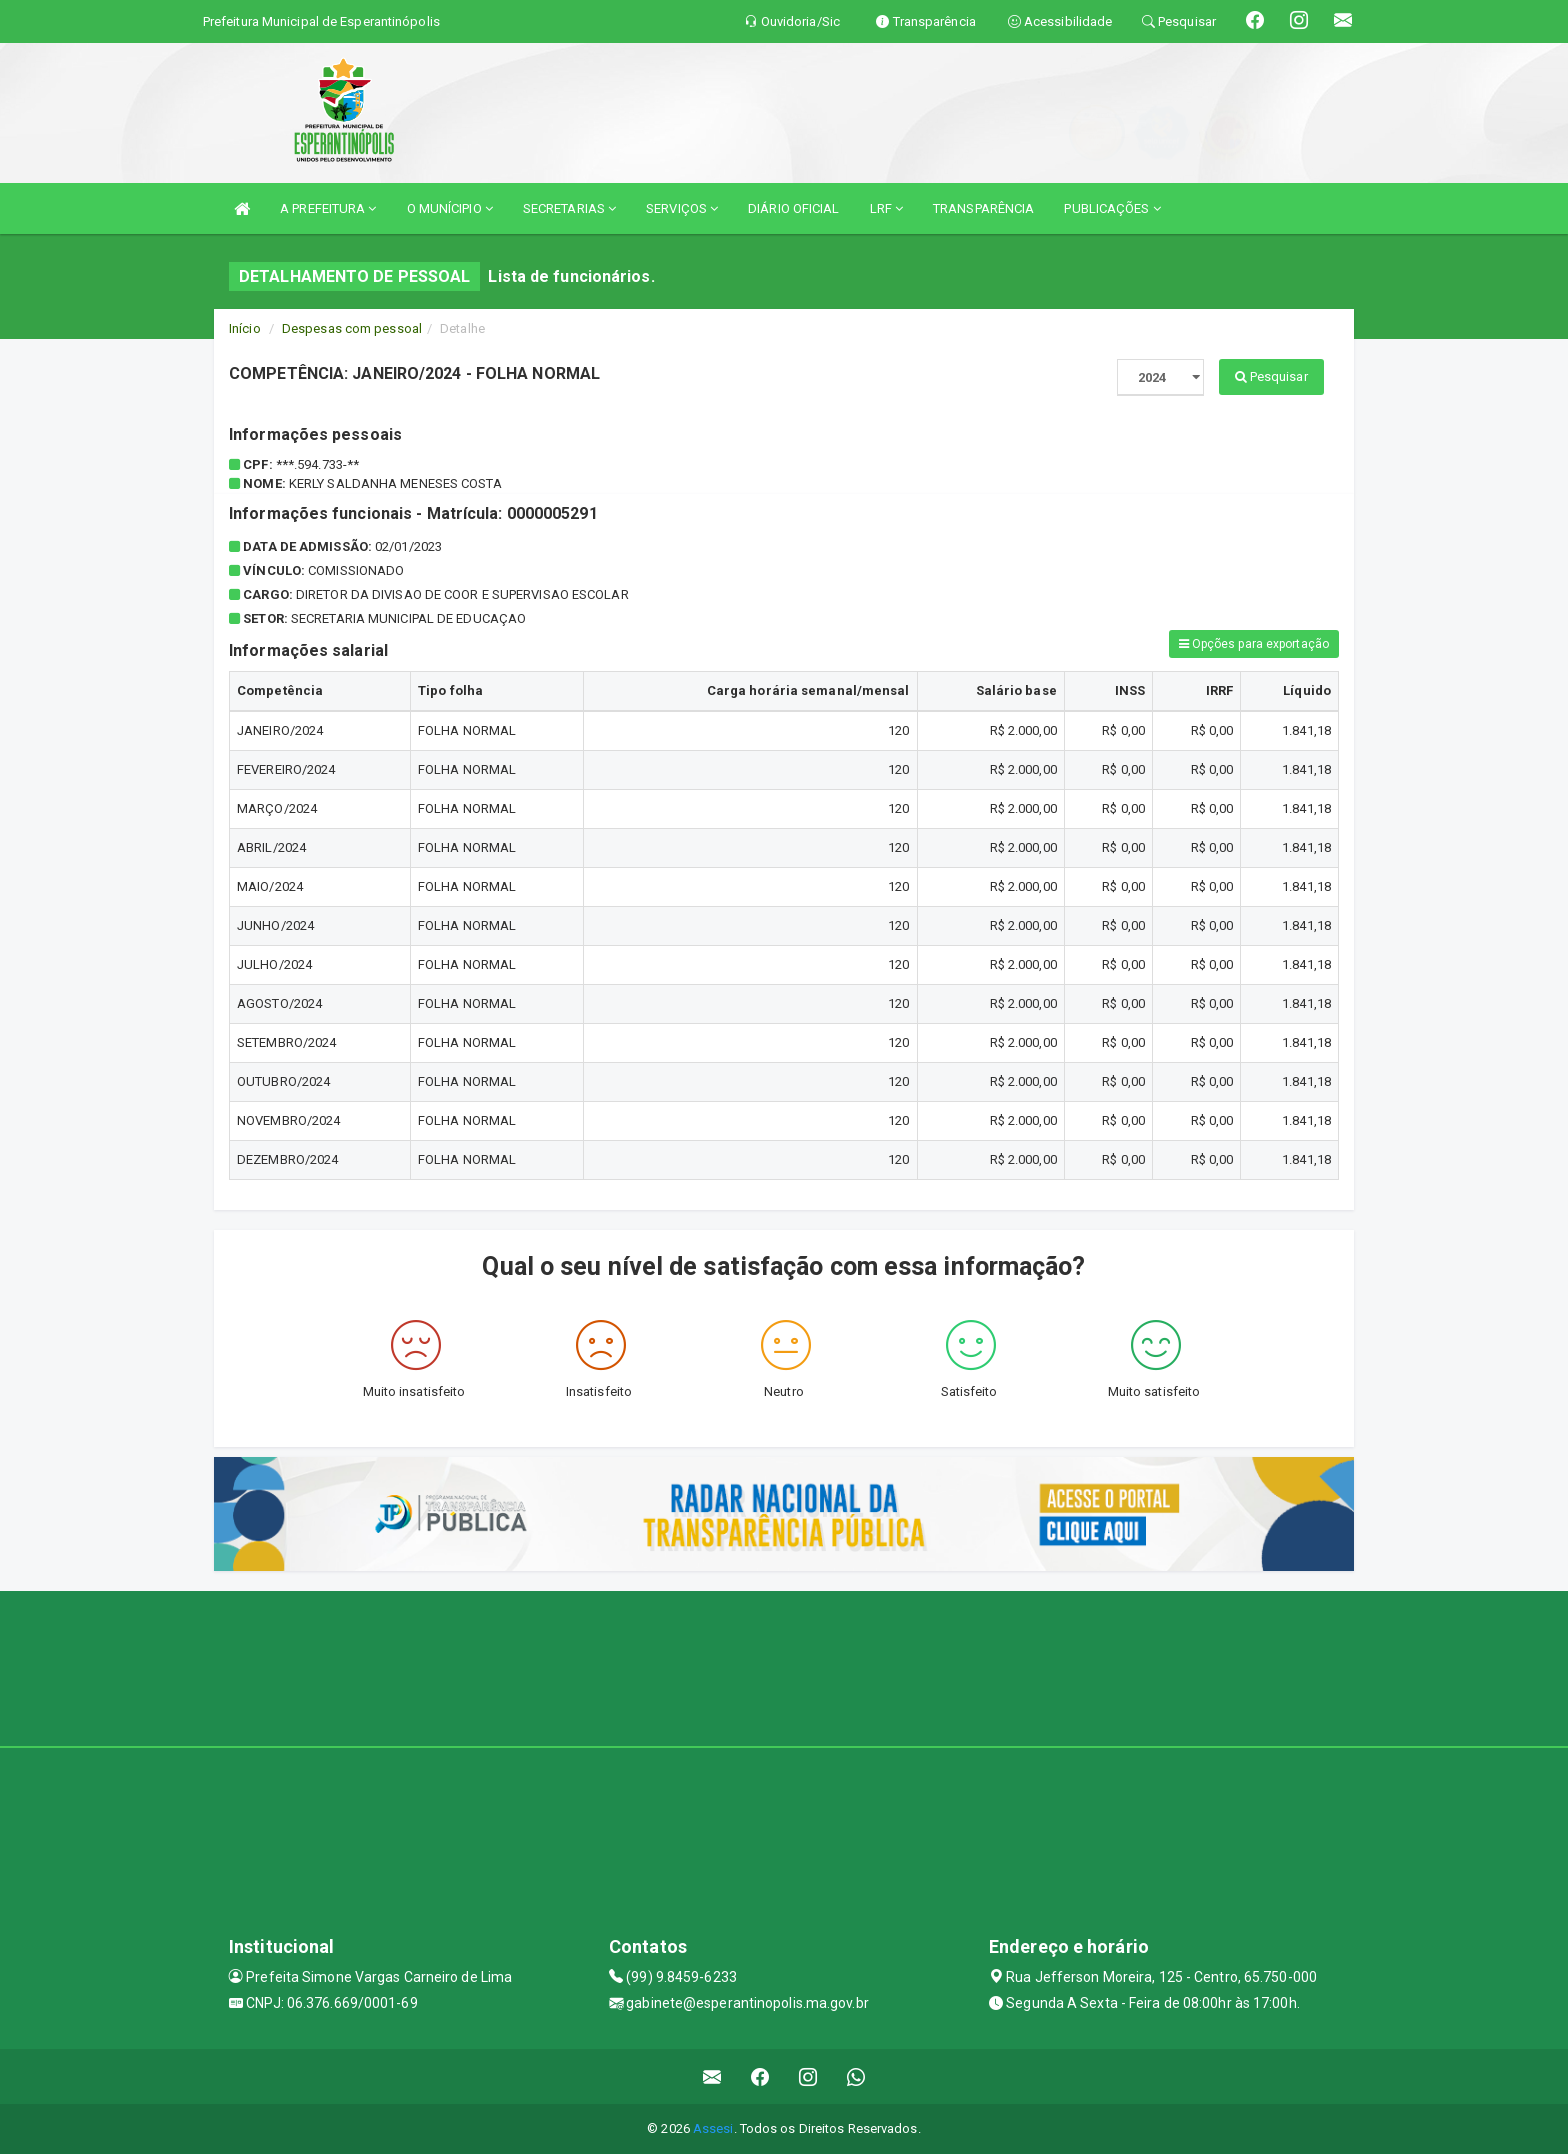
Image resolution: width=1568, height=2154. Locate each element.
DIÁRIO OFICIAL (793, 208)
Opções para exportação (1254, 644)
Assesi (713, 2128)
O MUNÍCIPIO (450, 208)
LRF (887, 208)
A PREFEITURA (328, 208)
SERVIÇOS (682, 208)
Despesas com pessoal (352, 328)
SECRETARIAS (569, 208)
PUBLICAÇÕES (1112, 208)
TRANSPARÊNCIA (983, 208)
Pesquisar (1271, 376)
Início (245, 328)
